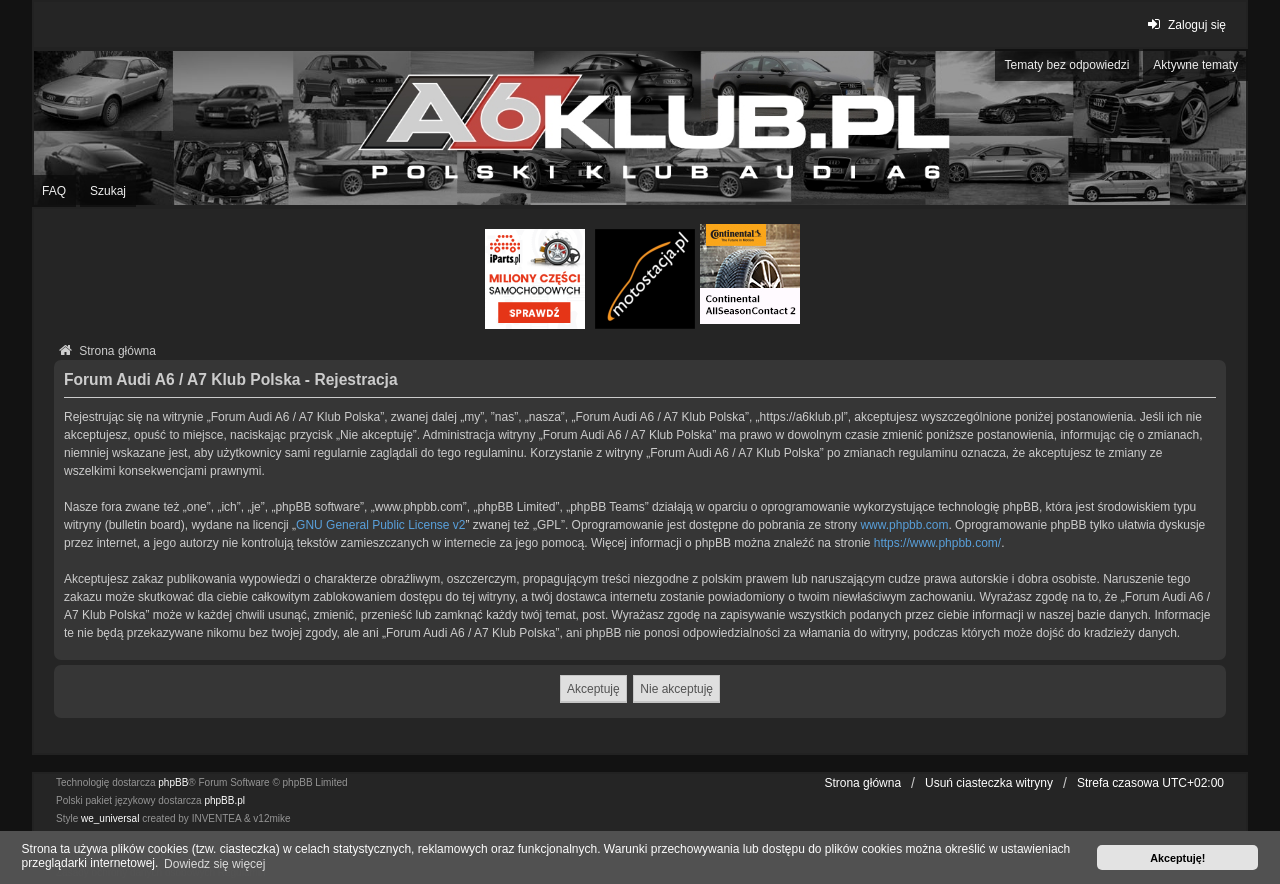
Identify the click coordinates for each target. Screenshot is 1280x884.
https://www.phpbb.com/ (937, 543)
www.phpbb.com (904, 525)
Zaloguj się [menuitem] (1184, 24)
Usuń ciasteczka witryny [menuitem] (989, 783)
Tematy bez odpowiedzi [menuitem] (1067, 65)
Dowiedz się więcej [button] (214, 864)
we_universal (110, 818)
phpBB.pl (224, 800)
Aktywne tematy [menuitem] (1195, 65)
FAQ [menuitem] (54, 191)
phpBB (173, 782)
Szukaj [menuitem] (108, 191)
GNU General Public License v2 (380, 525)
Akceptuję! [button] (1177, 858)
